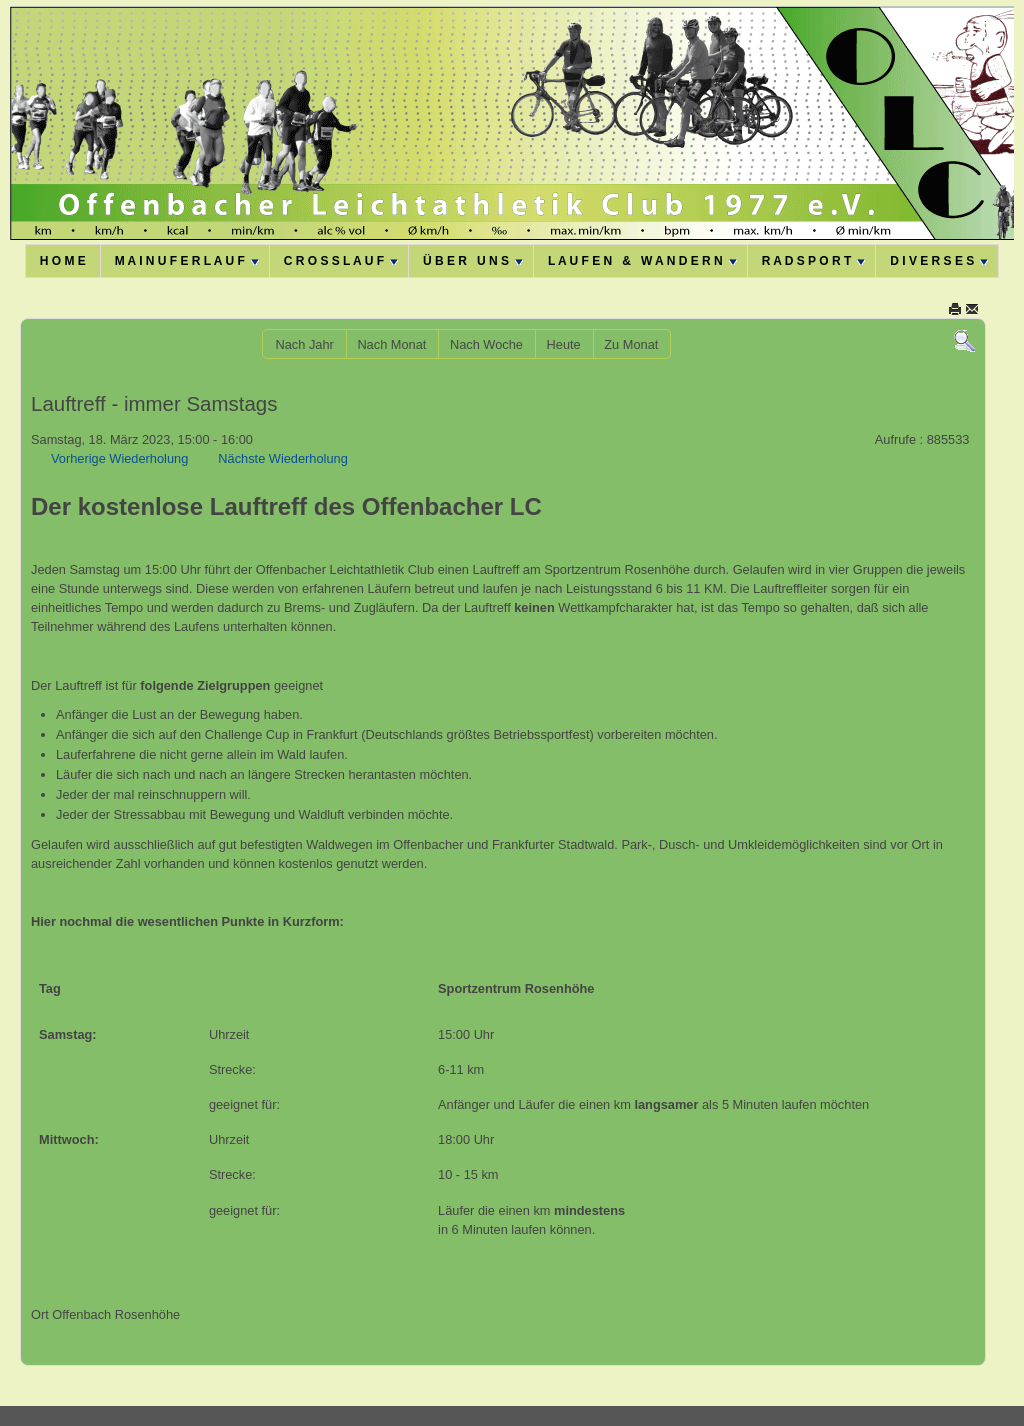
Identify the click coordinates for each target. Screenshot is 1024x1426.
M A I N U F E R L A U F (187, 261)
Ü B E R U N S (473, 261)
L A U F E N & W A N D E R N (642, 261)
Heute (564, 344)
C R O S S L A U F (341, 261)
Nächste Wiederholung (282, 458)
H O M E (63, 261)
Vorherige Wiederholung (119, 458)
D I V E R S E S (939, 261)
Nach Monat (391, 344)
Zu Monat (631, 344)
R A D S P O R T (814, 261)
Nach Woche (486, 344)
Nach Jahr (304, 344)
